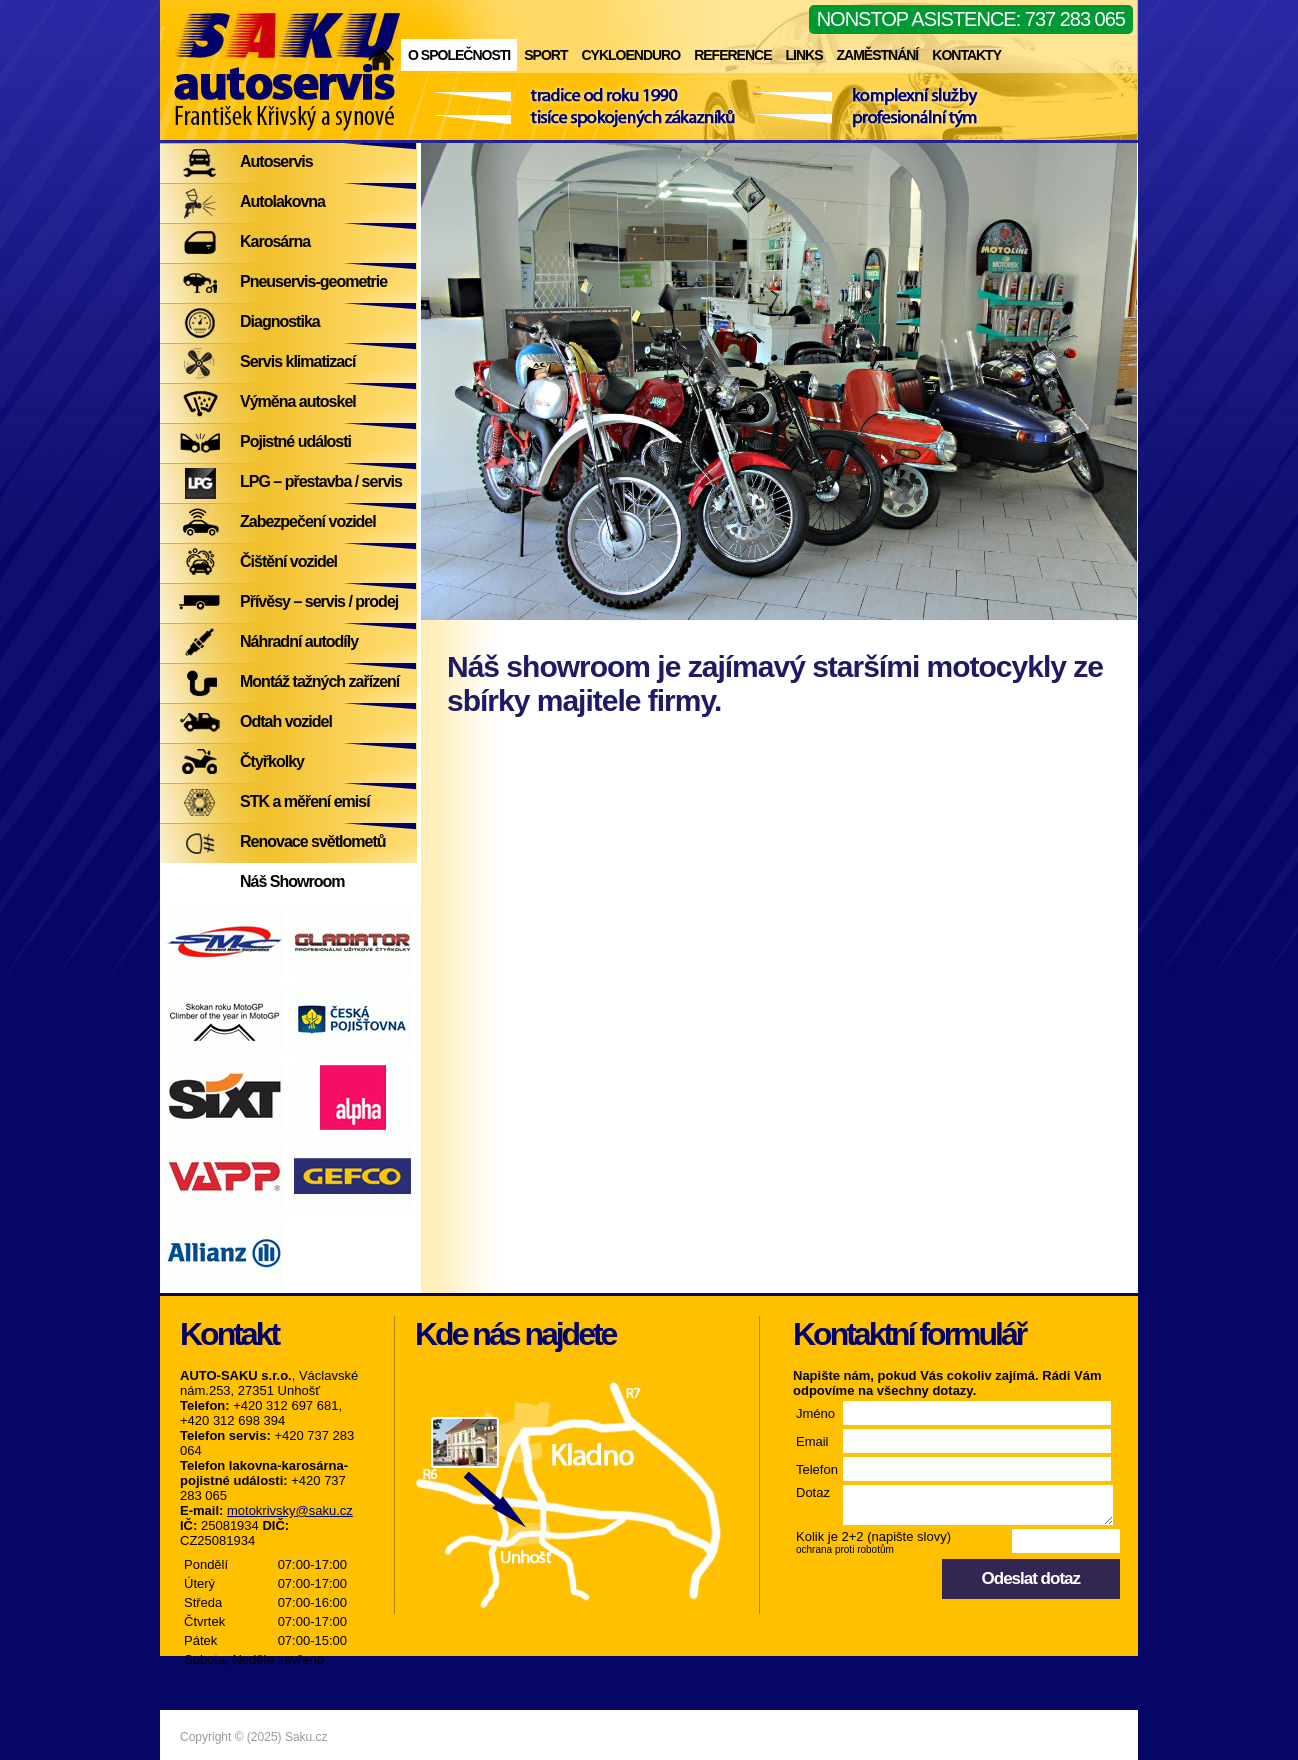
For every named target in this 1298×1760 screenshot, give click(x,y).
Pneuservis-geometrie (313, 281)
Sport (545, 55)
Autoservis (276, 161)
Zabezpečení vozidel (308, 521)
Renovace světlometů (313, 841)
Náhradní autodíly (299, 641)
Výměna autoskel (298, 401)
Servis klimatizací (297, 361)
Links (803, 55)
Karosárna (275, 241)
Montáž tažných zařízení (319, 681)
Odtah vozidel (286, 721)
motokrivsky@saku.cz (290, 1510)
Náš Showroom (292, 881)
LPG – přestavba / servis (321, 481)
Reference (732, 55)
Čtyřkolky (272, 761)
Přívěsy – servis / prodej (319, 601)
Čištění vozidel (288, 561)
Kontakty (966, 55)
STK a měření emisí (305, 801)
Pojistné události (295, 441)
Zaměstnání (877, 55)
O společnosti (459, 55)
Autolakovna (282, 201)
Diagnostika (280, 321)
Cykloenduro (630, 55)
